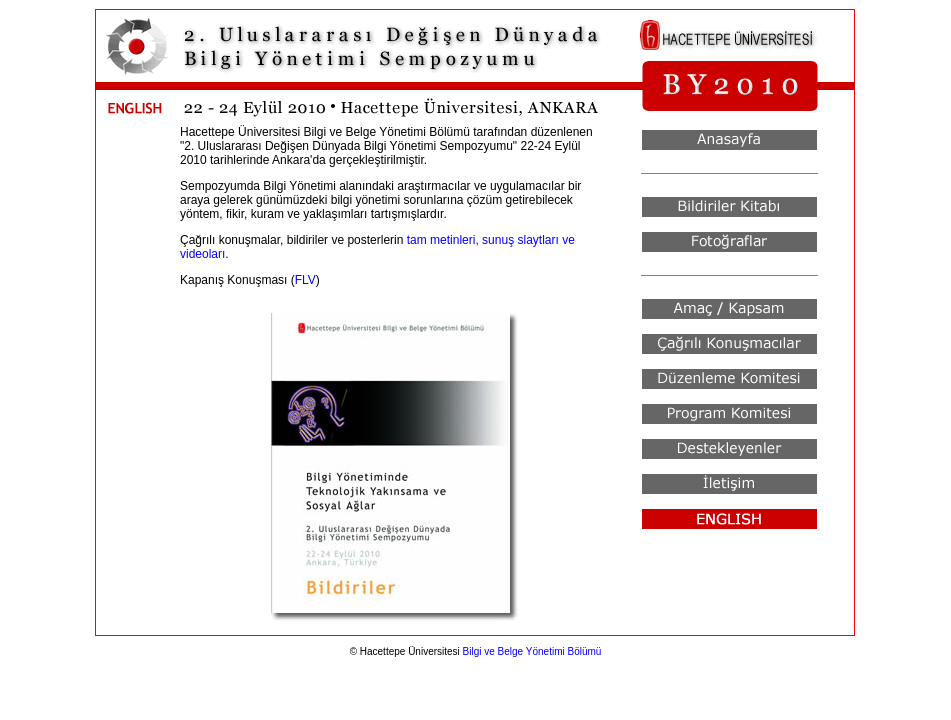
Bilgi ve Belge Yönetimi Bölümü (532, 651)
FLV (305, 280)
